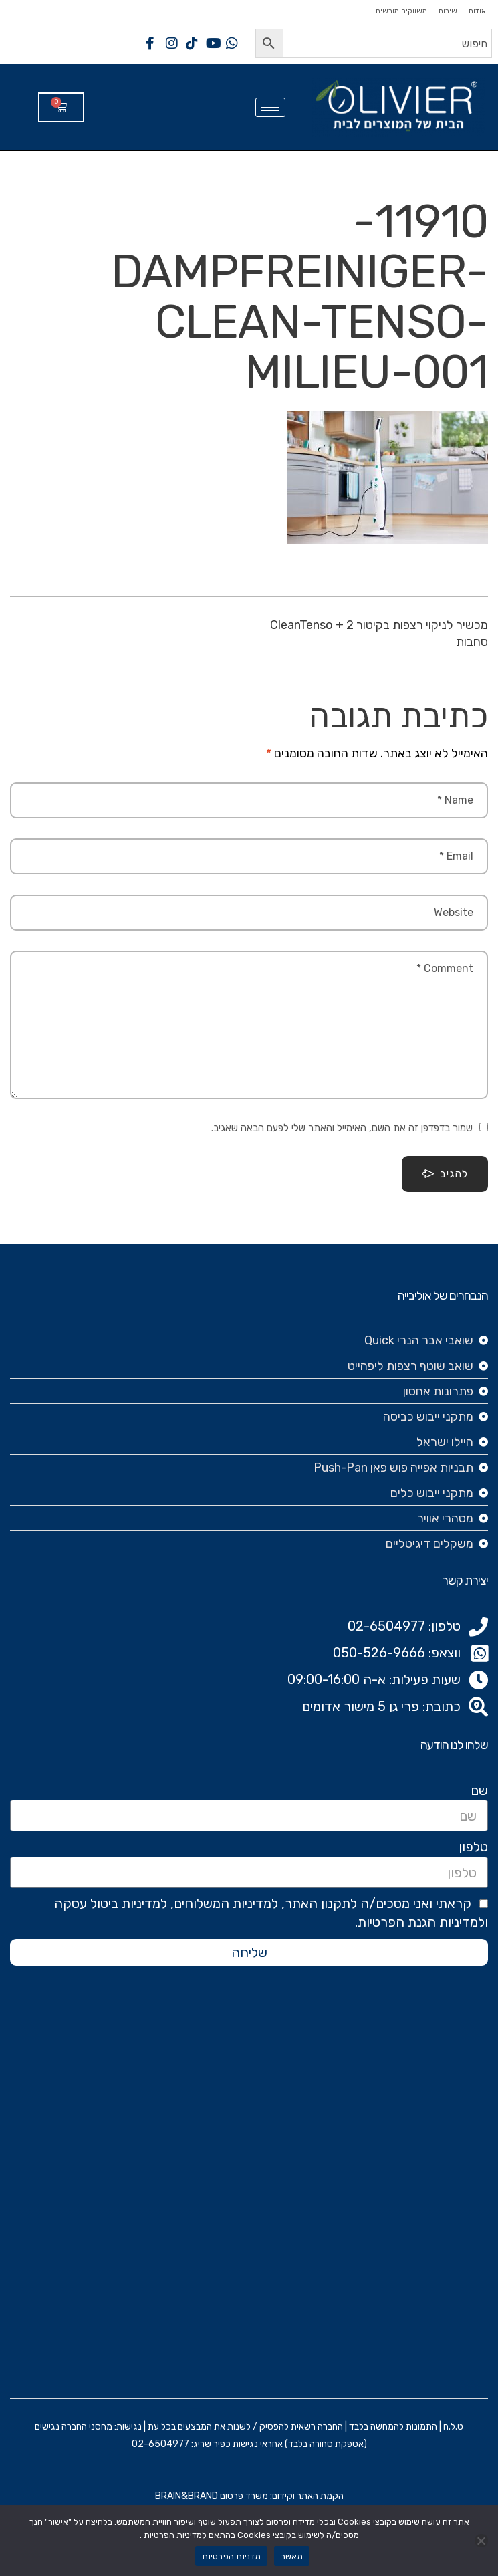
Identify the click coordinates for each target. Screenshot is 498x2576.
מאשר (292, 2556)
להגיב (445, 1174)
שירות (447, 11)
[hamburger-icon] (270, 107)
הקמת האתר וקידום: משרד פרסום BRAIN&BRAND (249, 2496)
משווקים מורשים (401, 11)
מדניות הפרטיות (231, 2556)
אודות (477, 11)
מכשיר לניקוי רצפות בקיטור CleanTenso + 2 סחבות (379, 633)
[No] (481, 2540)
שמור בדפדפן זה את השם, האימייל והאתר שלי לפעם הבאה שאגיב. (342, 1128)
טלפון (473, 1847)
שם (479, 1790)
